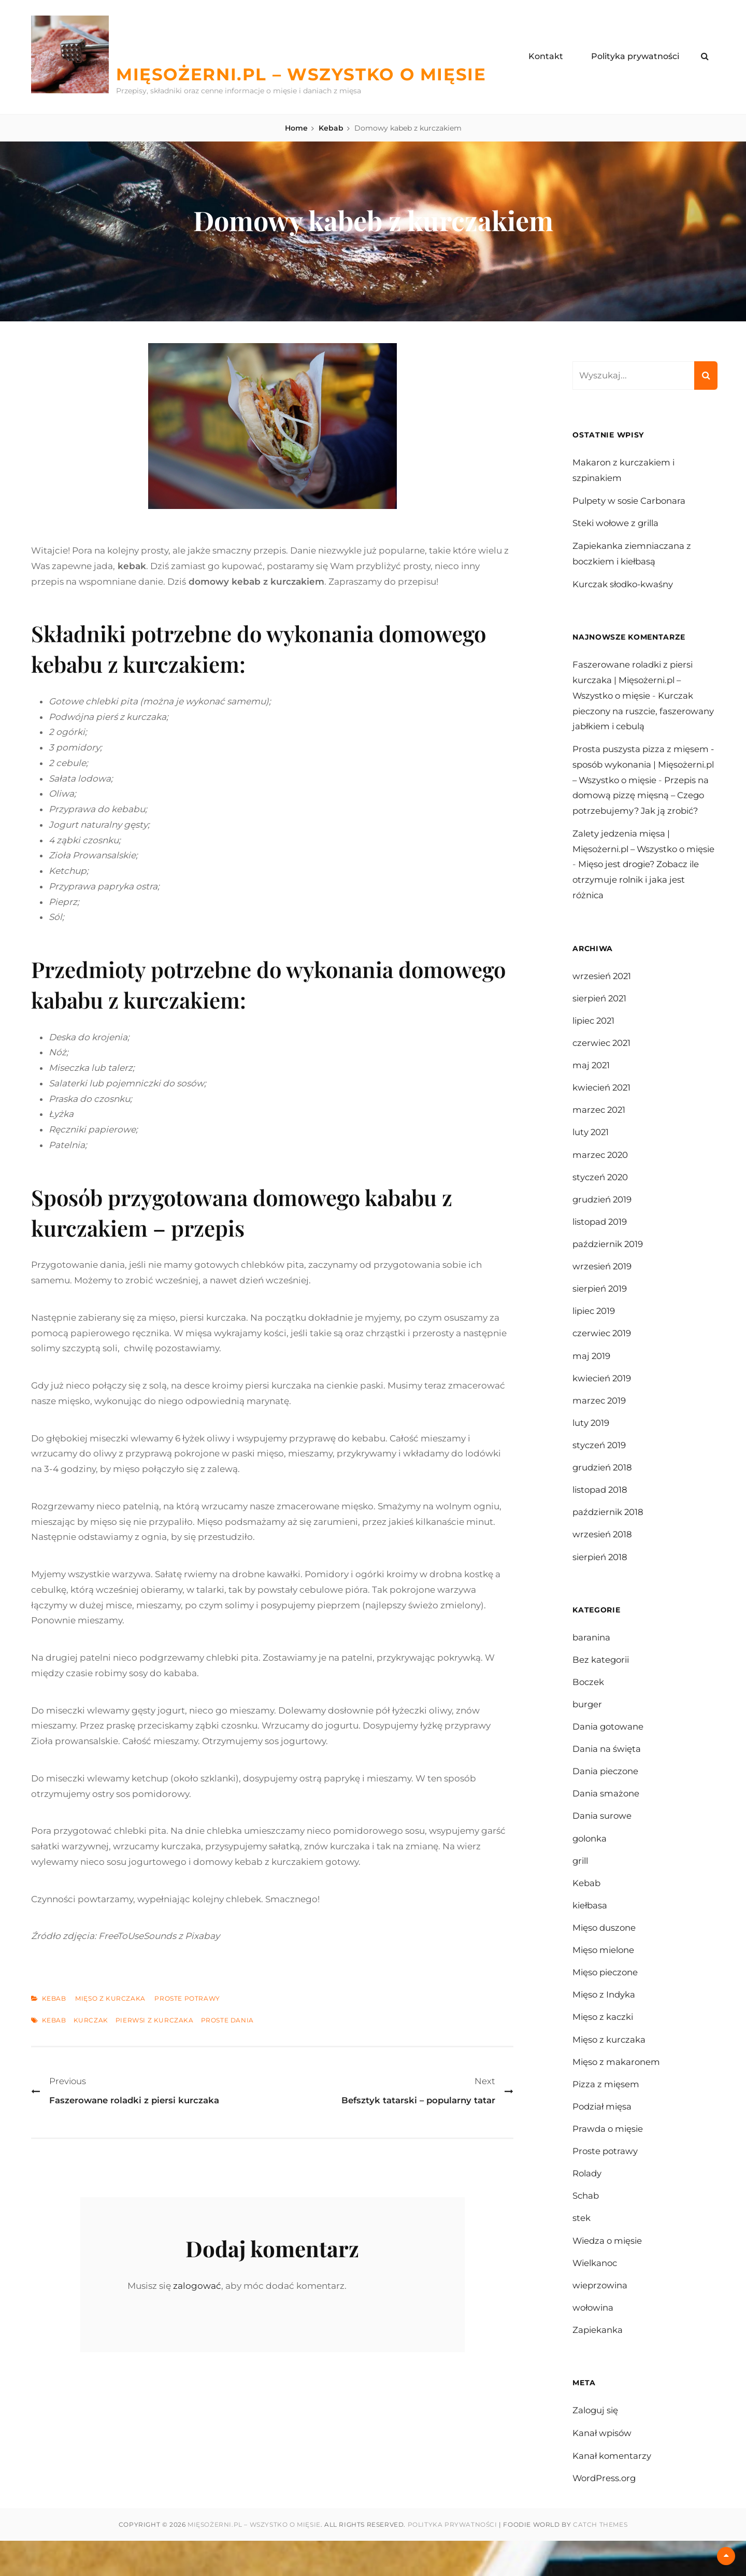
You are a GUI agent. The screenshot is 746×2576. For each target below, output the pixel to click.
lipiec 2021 (595, 1037)
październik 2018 (609, 1536)
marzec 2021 (599, 1128)
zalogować (197, 2286)
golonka (590, 1866)
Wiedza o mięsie (608, 2274)
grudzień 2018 (603, 1490)
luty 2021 (591, 1150)
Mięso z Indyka (604, 2024)
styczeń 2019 (599, 1468)
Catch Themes (600, 2560)
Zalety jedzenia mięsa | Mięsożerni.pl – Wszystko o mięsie (630, 864)
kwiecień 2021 (602, 1105)
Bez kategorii (601, 1684)
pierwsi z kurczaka (155, 2020)
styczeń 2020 (600, 1196)
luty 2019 (591, 1445)
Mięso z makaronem (617, 2093)
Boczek (588, 1707)
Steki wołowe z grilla (617, 523)
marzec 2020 (600, 1173)
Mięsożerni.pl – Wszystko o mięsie (313, 74)
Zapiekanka (598, 2365)
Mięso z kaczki (603, 2047)
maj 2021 (591, 1082)
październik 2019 (608, 1263)
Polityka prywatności (635, 56)
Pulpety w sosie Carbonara (630, 501)
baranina (591, 1662)
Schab (586, 2229)
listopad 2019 (601, 1241)
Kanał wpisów (603, 2468)
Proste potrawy (187, 1998)
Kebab (331, 128)
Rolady (587, 2206)
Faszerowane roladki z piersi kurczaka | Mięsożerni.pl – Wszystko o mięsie (634, 680)
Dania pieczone (606, 1798)
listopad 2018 (601, 1513)
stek (581, 2251)
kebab (54, 2020)
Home (296, 128)
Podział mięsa (603, 2138)
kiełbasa (590, 1934)
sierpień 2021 (600, 1014)
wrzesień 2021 (602, 991)
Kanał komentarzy (612, 2491)
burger (587, 1730)
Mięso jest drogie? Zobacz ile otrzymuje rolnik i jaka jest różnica (644, 895)
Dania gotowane (608, 1752)
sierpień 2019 (600, 1309)
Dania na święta (607, 1775)
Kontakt (545, 56)
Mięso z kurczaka (110, 1998)
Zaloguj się (596, 2445)
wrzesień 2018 (602, 1558)
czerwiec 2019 (602, 1354)
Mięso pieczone (606, 2002)
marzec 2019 (599, 1422)
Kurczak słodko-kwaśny (624, 584)
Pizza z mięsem (606, 2115)
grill (581, 1889)
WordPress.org (605, 2514)
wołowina (593, 2342)
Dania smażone (606, 1821)
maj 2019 (591, 1377)
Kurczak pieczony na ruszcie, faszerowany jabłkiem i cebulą (638, 711)
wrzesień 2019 (602, 1286)
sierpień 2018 (600, 1581)
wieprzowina (600, 2319)
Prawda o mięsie (608, 2161)
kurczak (91, 2020)
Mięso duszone (605, 1956)
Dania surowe (602, 1843)
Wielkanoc (596, 2296)
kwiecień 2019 (602, 1400)
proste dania (227, 2020)
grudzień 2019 (603, 1218)
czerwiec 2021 (602, 1059)
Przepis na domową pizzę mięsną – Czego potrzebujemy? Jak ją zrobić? (637, 811)
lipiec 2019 (595, 1331)
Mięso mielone (604, 1979)
